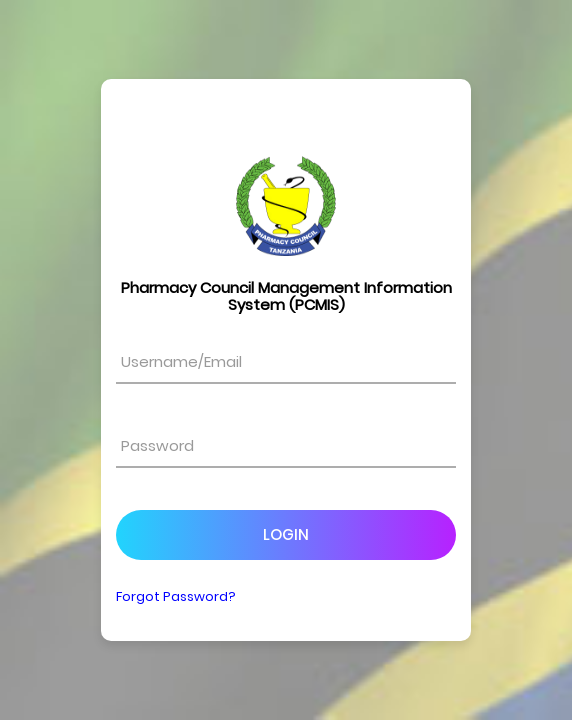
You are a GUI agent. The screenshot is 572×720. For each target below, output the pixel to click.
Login (286, 534)
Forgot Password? (176, 596)
